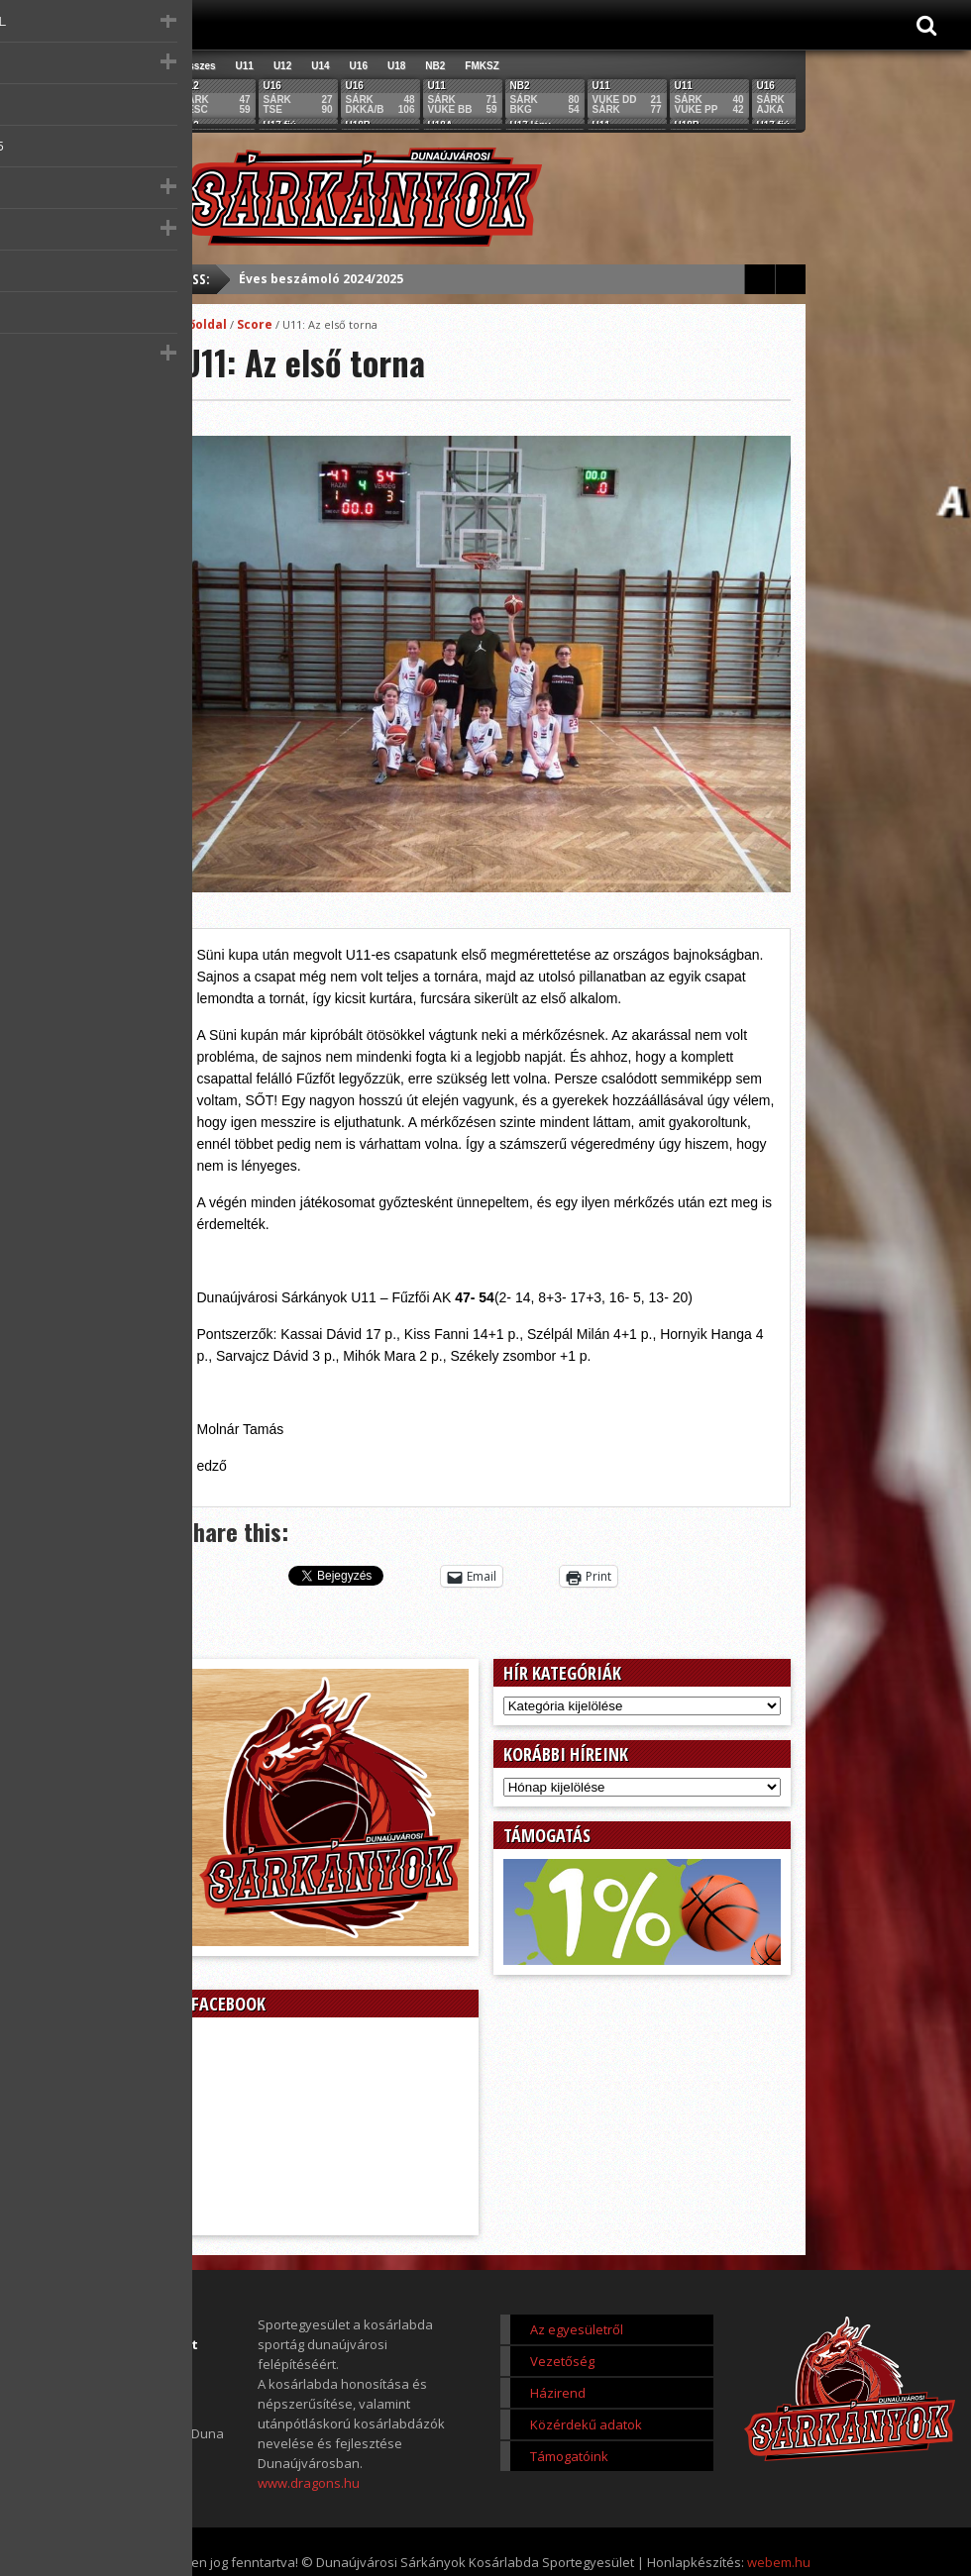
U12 (282, 65)
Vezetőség (562, 2361)
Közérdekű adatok (586, 2424)
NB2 (435, 65)
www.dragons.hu (309, 2483)
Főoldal (204, 324)
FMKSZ (481, 65)
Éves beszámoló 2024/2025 (321, 278)
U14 (320, 65)
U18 (396, 65)
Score (254, 324)
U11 (245, 65)
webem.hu (778, 2562)
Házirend (558, 2393)
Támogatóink (569, 2456)
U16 (359, 65)
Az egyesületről (576, 2329)
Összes (198, 65)
